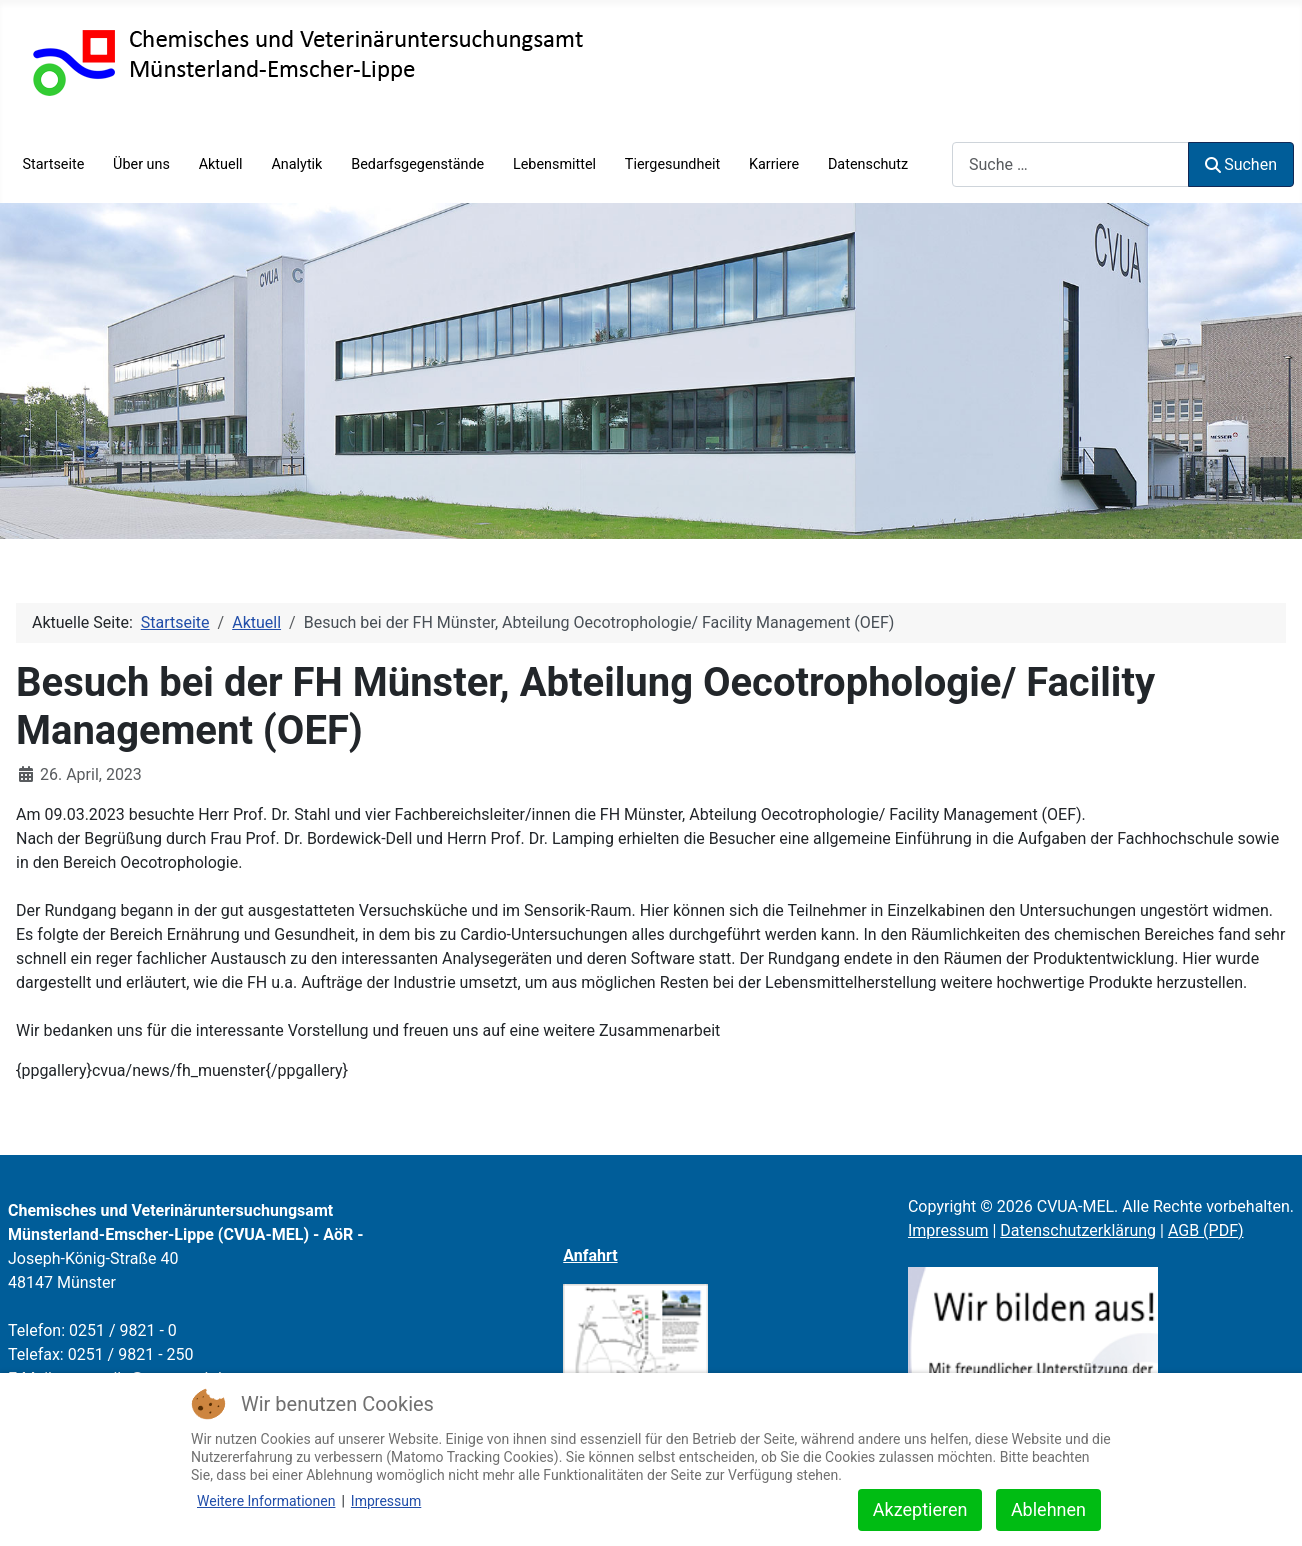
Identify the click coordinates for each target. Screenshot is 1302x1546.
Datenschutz (868, 164)
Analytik (296, 164)
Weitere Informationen (266, 1501)
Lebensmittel (554, 164)
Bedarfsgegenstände (417, 164)
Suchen (1241, 164)
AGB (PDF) (1206, 1230)
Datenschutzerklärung (1078, 1230)
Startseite (53, 164)
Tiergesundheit (672, 164)
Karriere (774, 164)
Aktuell (221, 164)
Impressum (948, 1230)
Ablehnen (1048, 1509)
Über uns (141, 164)
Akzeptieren (920, 1509)
